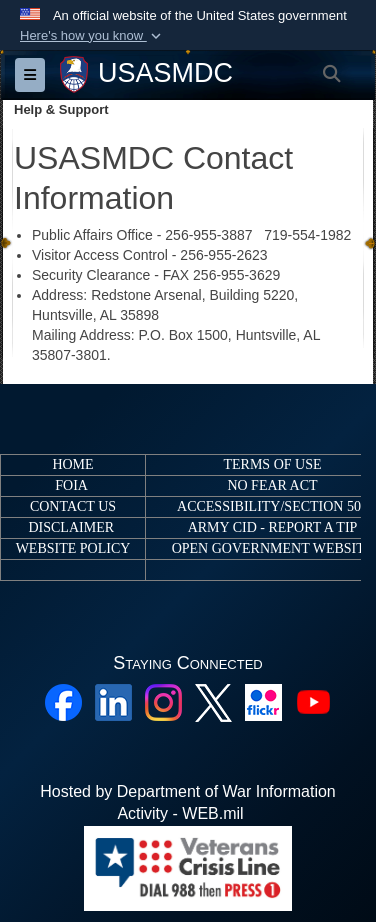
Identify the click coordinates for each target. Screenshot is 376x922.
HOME (72, 464)
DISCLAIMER (71, 527)
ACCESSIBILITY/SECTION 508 (272, 506)
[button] (92, 36)
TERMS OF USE (272, 464)
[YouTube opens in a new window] (313, 701)
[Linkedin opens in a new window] (113, 701)
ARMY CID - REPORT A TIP (273, 527)
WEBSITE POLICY (73, 548)
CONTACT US (73, 506)
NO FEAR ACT (272, 485)
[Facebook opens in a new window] (63, 701)
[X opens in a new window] (213, 701)
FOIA (71, 485)
